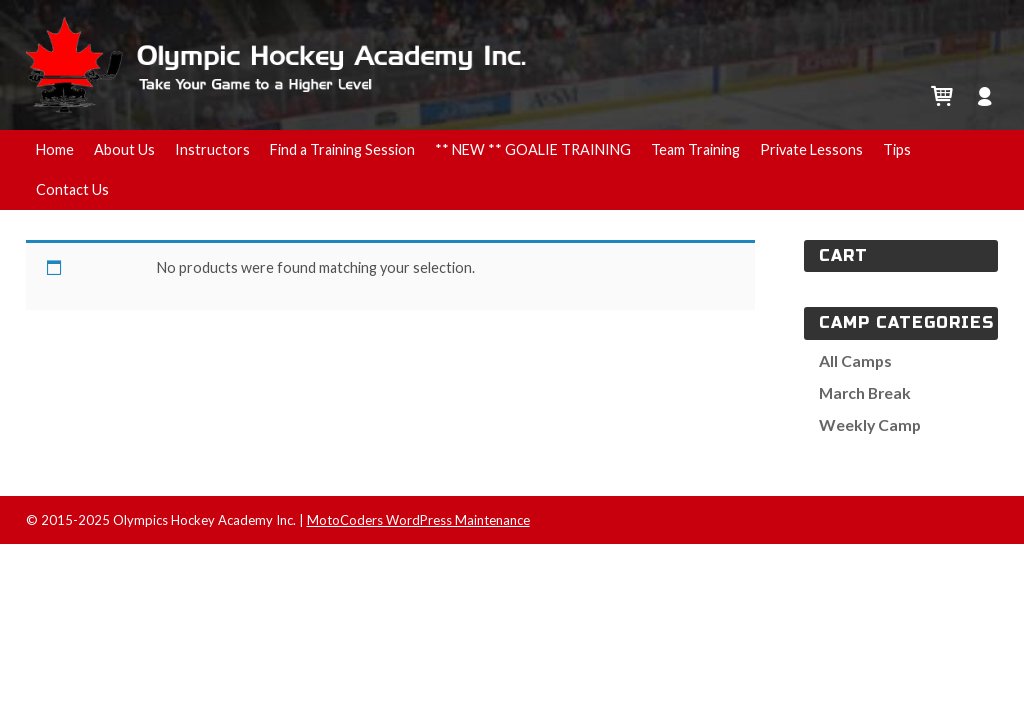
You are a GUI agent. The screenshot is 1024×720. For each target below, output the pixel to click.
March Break (865, 392)
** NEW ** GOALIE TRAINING (533, 149)
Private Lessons (811, 149)
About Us (124, 149)
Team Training (695, 149)
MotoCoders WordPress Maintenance (418, 520)
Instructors (212, 149)
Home (55, 149)
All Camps (855, 360)
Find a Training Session (342, 149)
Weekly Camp (870, 424)
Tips (897, 149)
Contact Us (72, 189)
